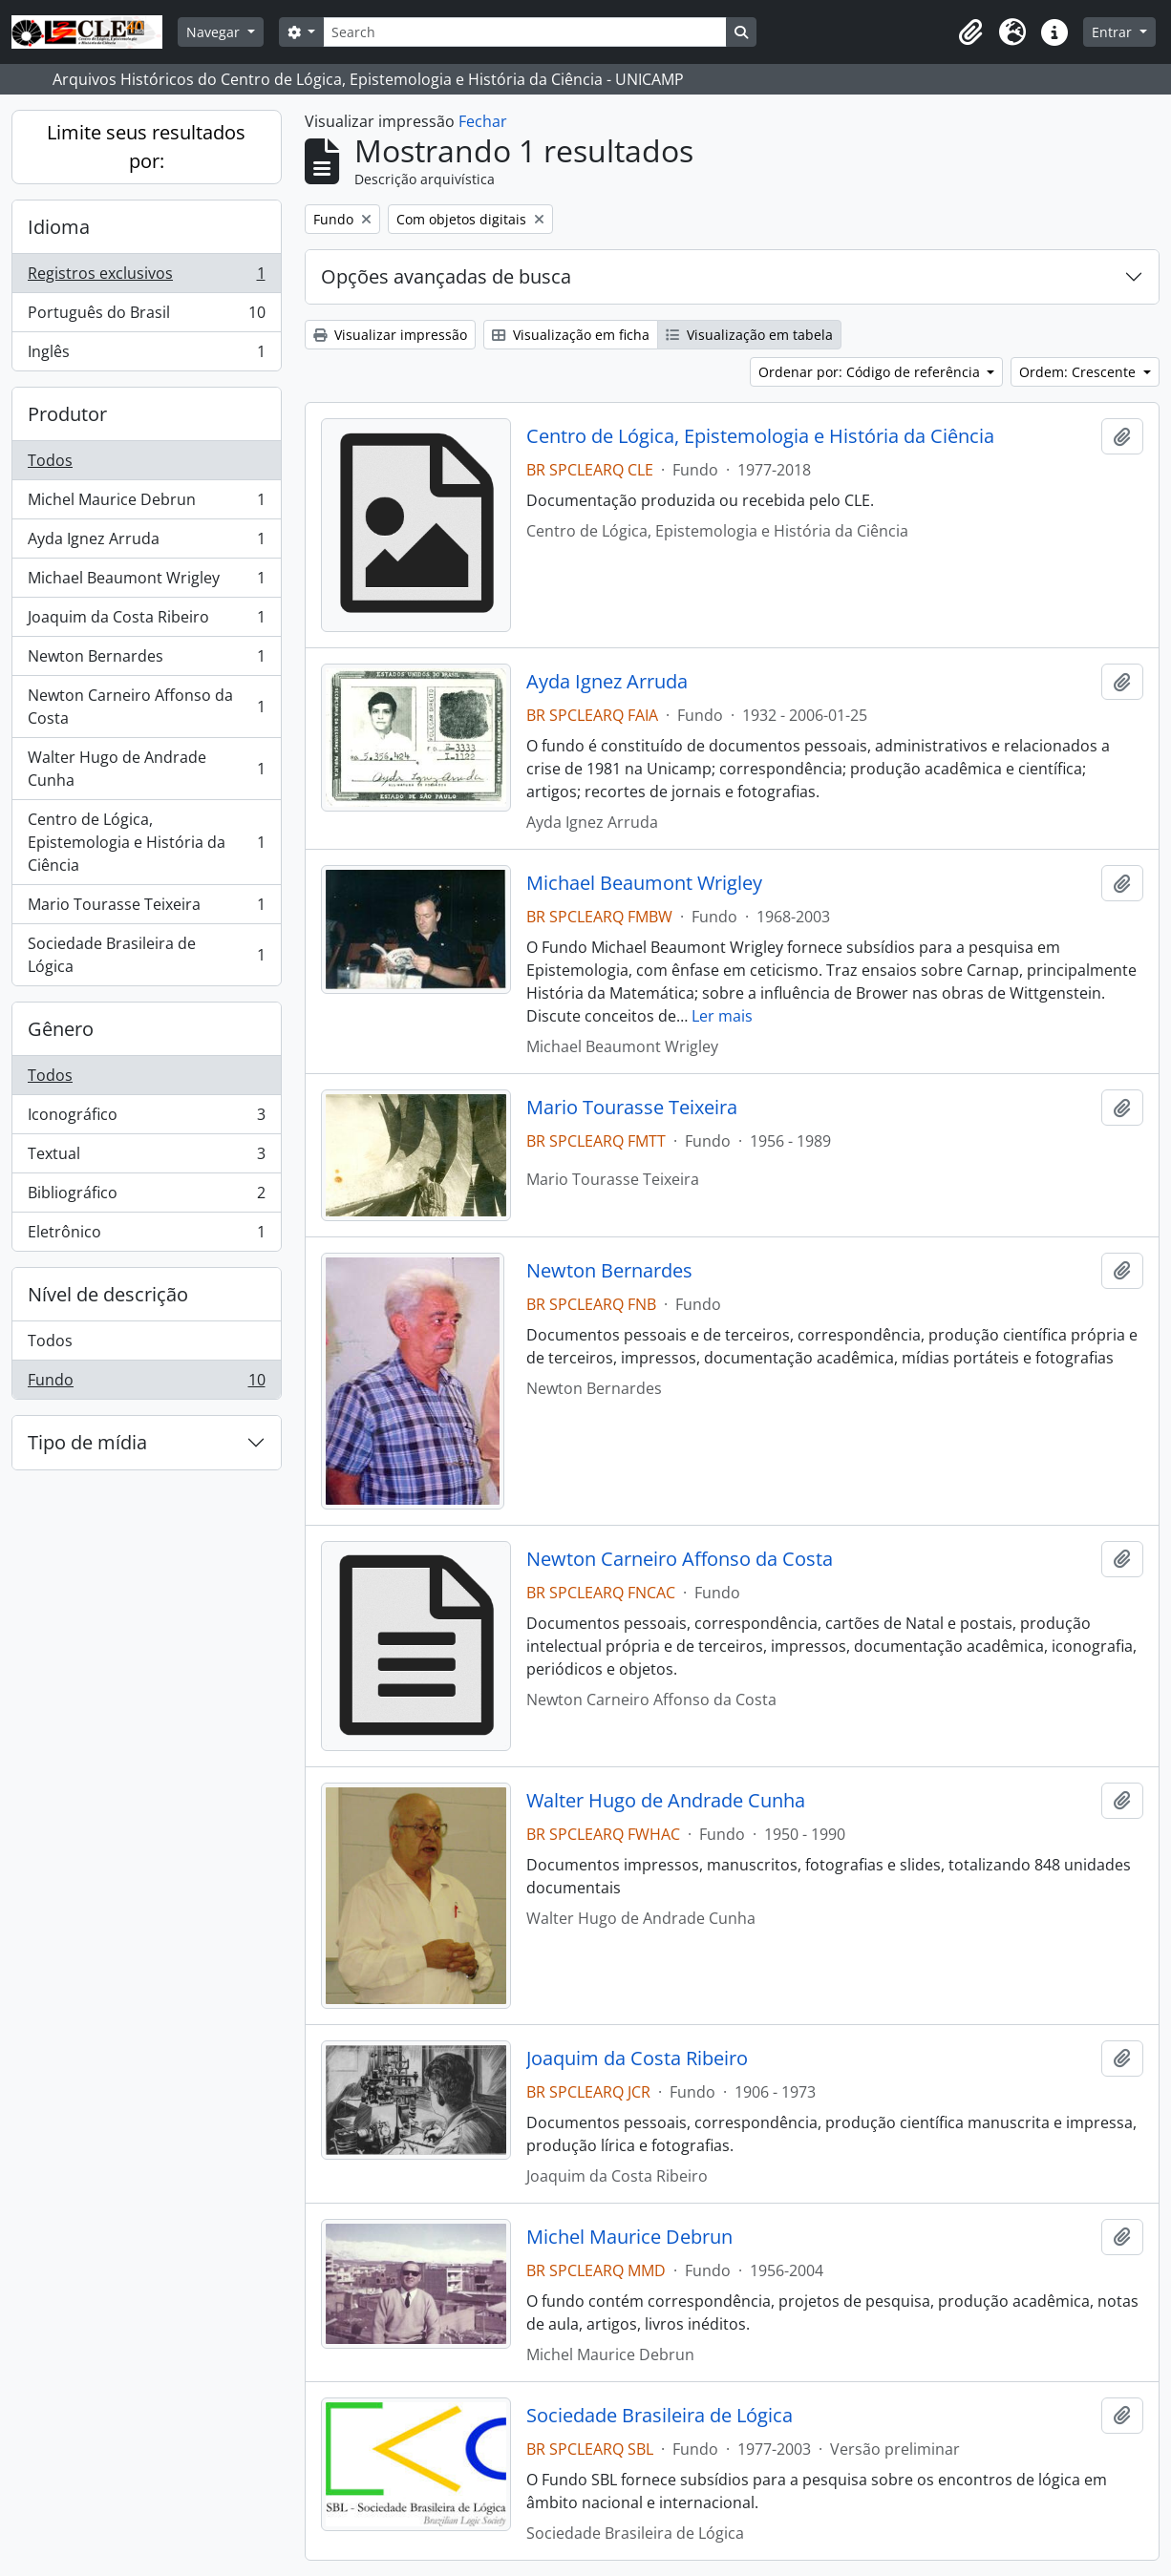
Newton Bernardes (146, 660)
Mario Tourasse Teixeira (146, 908)
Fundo (146, 1383)
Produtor (67, 414)
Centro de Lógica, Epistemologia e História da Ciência (146, 842)
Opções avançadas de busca (446, 276)
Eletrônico (146, 1235)
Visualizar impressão (390, 335)
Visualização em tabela (749, 335)
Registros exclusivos (146, 277)
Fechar (482, 121)
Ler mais (722, 1015)
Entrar (1114, 32)
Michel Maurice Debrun (146, 503)
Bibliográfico (146, 1197)
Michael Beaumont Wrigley (146, 582)
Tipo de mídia (87, 1442)
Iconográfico (146, 1118)
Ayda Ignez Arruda (146, 543)
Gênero (61, 1029)
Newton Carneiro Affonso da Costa (146, 706)
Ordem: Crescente (1079, 372)
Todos (50, 460)
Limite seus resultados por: (146, 146)
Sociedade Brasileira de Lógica (146, 955)
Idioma (59, 227)
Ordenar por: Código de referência (871, 372)
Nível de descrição (108, 1294)
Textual (146, 1157)
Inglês (146, 355)
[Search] (524, 32)
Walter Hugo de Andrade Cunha (146, 769)
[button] (970, 32)
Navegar (215, 32)
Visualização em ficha (570, 335)
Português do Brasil (146, 316)
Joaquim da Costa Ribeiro (146, 621)
